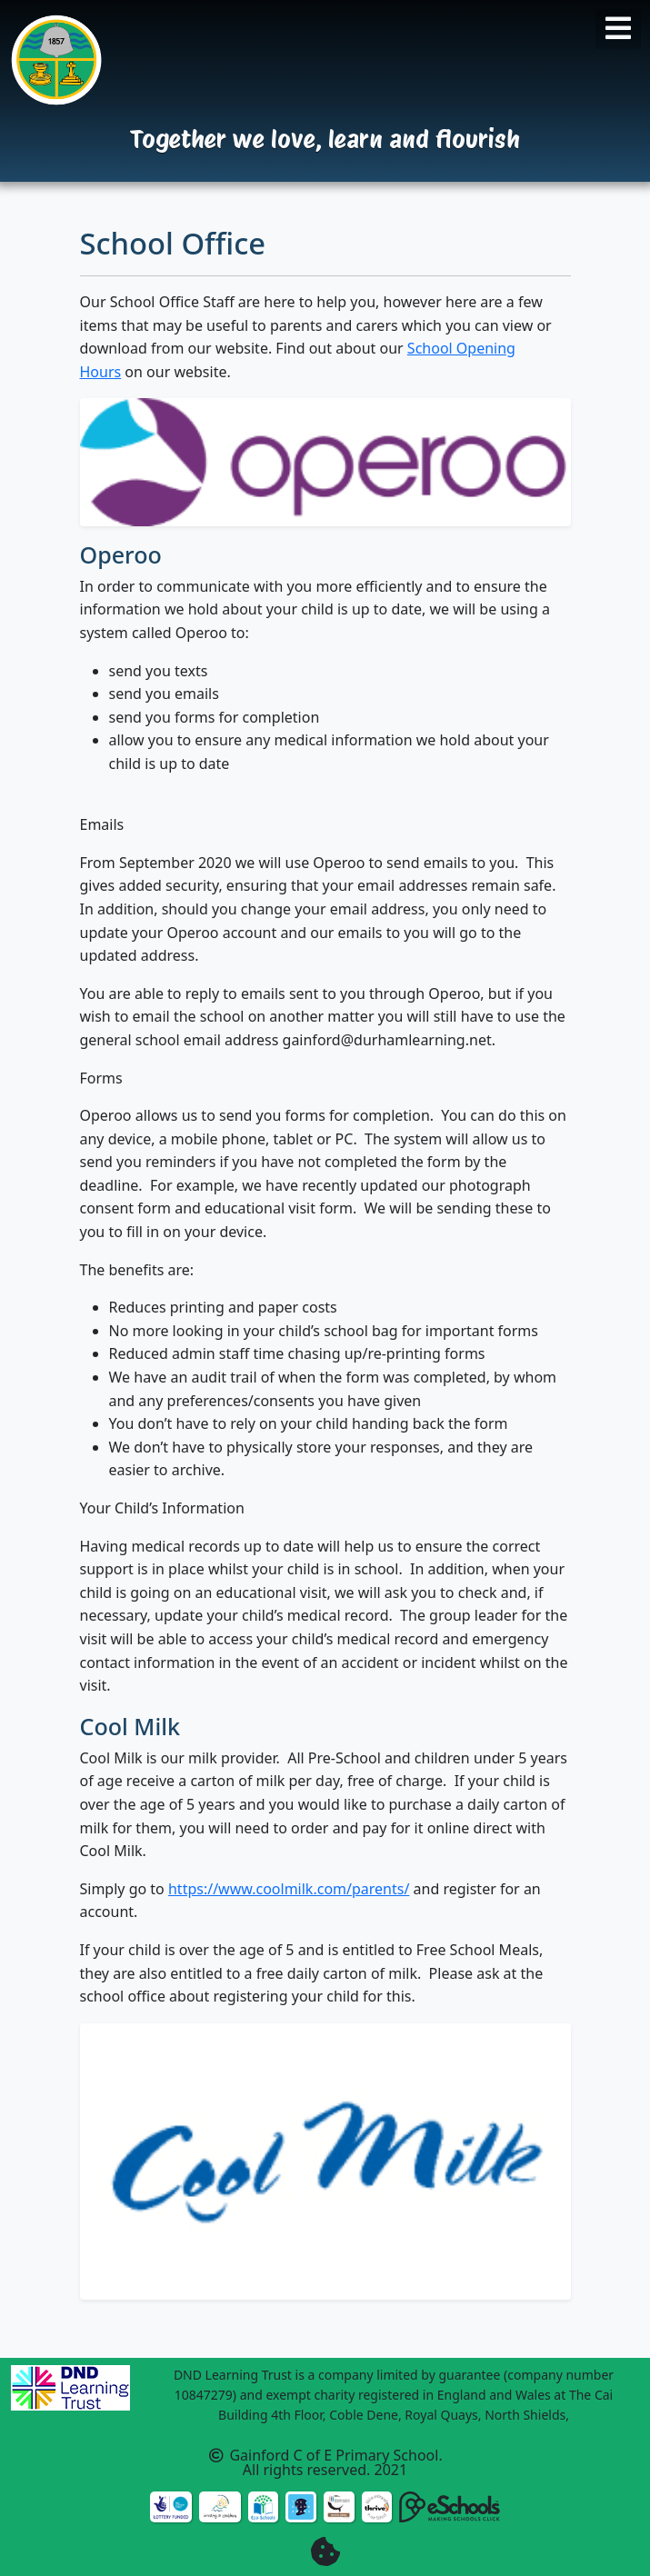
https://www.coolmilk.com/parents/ (288, 1889)
